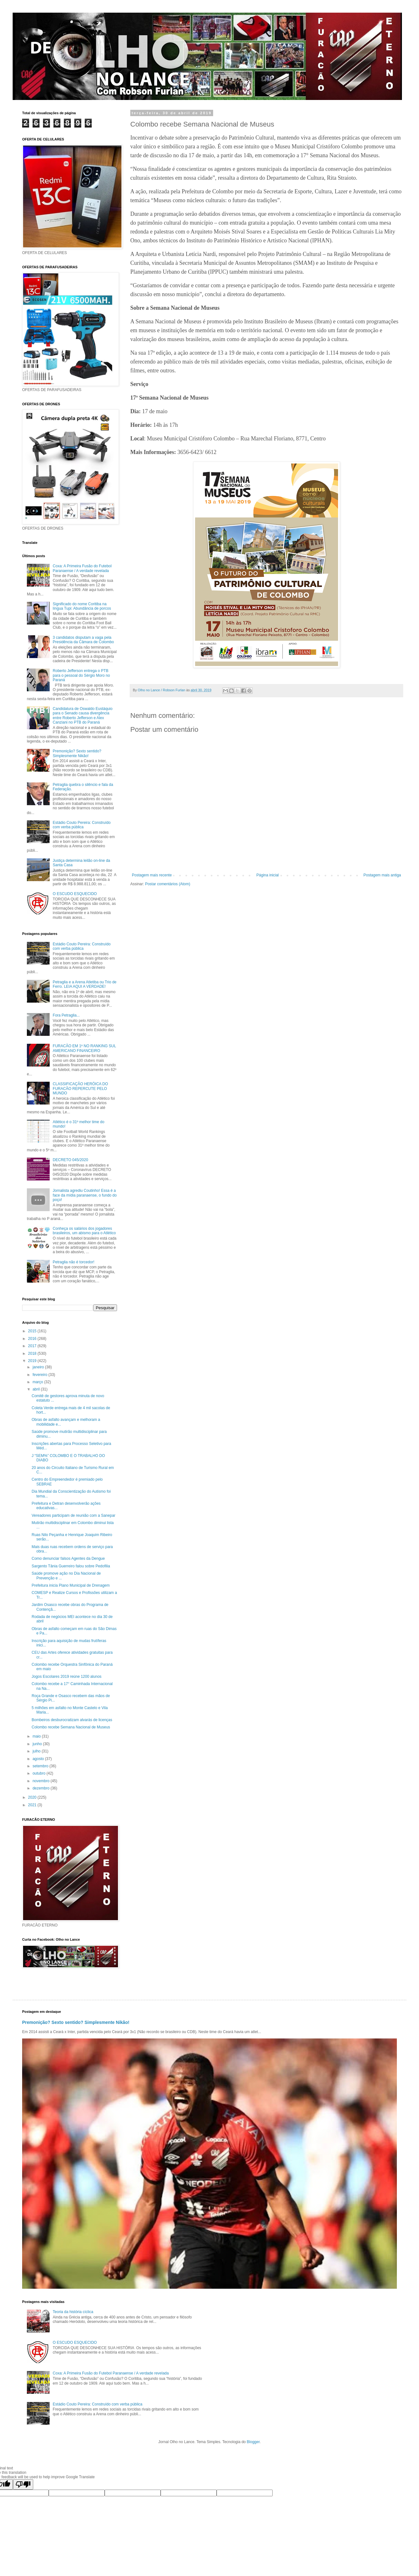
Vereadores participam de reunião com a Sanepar (73, 1515)
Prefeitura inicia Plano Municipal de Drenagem (71, 1585)
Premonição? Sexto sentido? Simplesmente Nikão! (77, 753)
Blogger (253, 2442)
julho (37, 1751)
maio (37, 1736)
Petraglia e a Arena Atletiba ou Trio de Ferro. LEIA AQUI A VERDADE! (84, 984)
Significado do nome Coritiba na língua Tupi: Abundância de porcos (82, 606)
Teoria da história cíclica (73, 2312)
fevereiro (40, 1374)
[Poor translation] (23, 2484)
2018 (33, 1353)
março (38, 1382)
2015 (33, 1331)
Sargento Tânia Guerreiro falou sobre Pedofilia (71, 1566)
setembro (41, 1766)
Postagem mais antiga (382, 875)
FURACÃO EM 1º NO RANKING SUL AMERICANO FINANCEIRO (84, 1048)
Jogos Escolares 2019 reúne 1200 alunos (67, 1676)
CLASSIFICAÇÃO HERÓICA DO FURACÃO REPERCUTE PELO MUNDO (80, 1088)
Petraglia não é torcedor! (73, 1262)
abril (37, 1389)
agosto (39, 1759)
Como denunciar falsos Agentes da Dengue (68, 1558)
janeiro (39, 1367)
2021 (33, 1805)
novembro (42, 1781)
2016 (33, 1338)
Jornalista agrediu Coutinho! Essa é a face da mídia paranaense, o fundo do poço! (85, 1195)
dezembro (42, 1788)
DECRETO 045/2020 (70, 1160)
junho (38, 1744)
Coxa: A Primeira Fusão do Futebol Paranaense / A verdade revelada (82, 568)
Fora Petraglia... (66, 1015)
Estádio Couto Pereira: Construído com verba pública (82, 824)
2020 (33, 1797)
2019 (33, 1361)
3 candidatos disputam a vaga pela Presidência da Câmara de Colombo (83, 639)
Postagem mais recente (152, 875)
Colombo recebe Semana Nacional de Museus (71, 1727)
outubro (39, 1773)
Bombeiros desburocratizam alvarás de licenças (72, 1720)
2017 (33, 1346)
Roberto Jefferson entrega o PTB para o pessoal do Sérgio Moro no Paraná (81, 675)
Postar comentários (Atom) (167, 884)
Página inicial (267, 875)
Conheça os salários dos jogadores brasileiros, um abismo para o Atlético (84, 1230)
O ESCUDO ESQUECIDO (75, 894)
